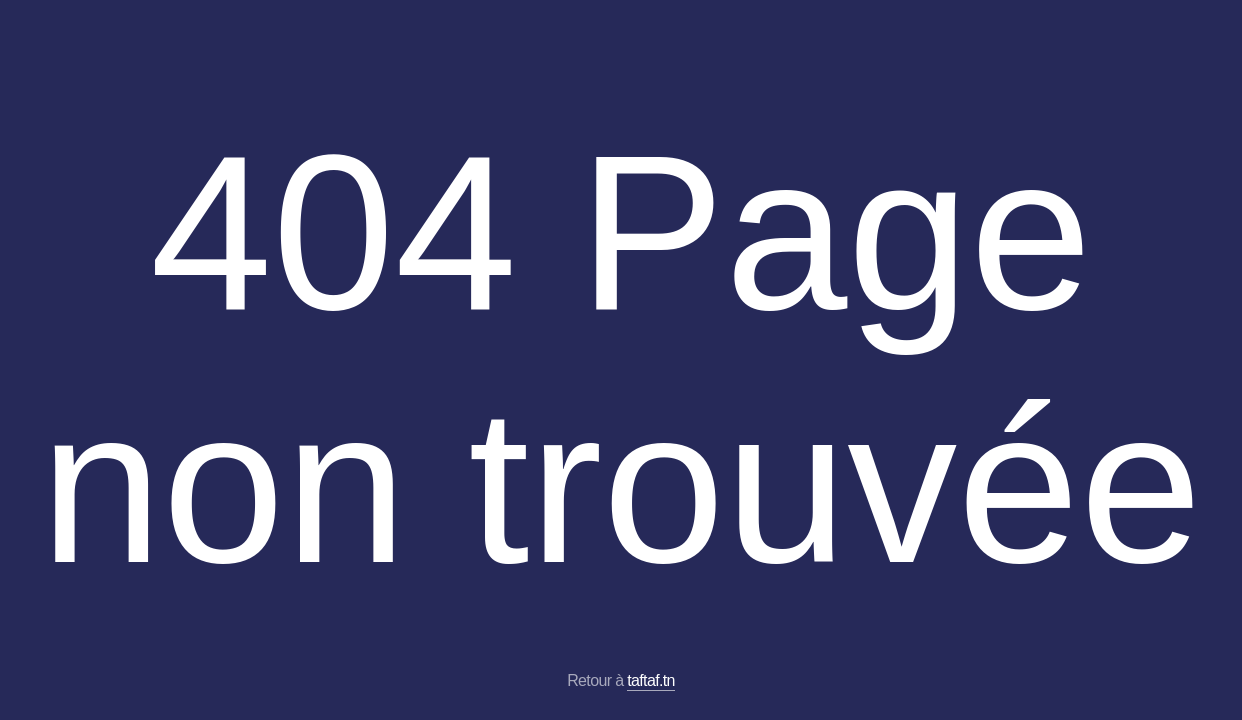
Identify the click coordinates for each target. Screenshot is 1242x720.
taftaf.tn (651, 680)
